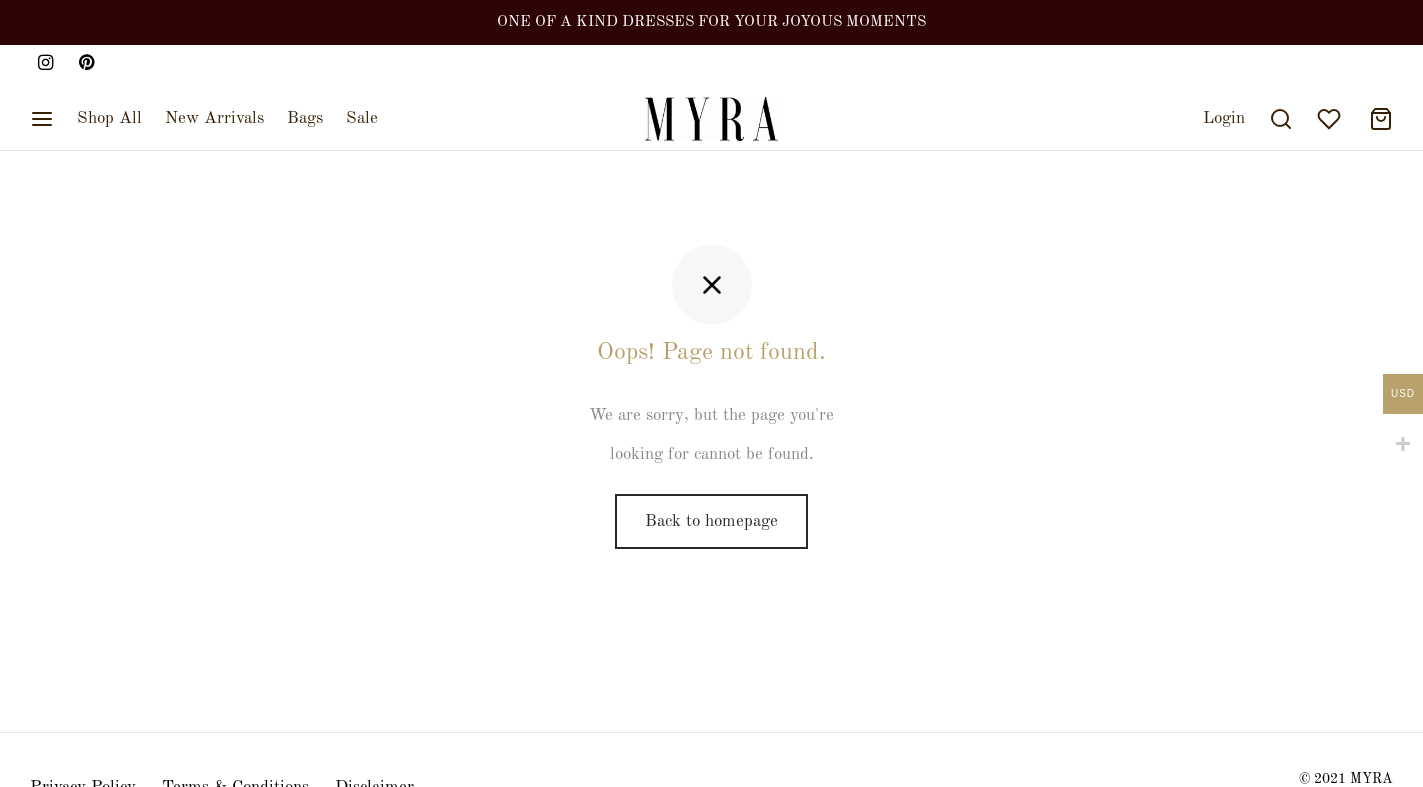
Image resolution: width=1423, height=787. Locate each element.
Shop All (109, 118)
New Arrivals (214, 118)
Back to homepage (711, 521)
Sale (362, 118)
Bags (305, 118)
